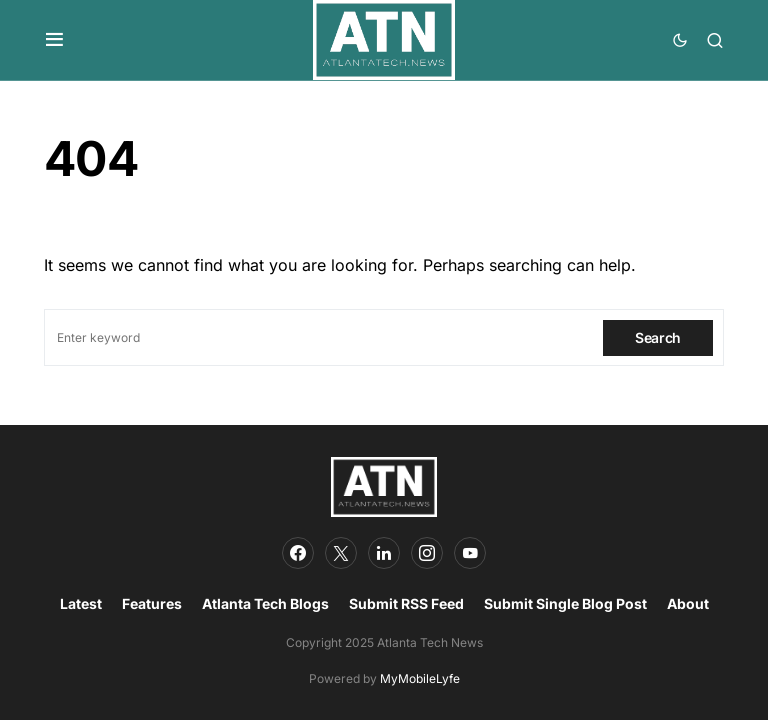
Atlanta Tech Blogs (265, 603)
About (688, 603)
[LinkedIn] (384, 553)
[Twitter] (341, 553)
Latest (81, 603)
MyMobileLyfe (420, 678)
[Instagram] (427, 553)
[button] (54, 40)
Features (152, 603)
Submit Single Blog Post (565, 603)
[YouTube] (470, 553)
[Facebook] (298, 553)
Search (658, 337)
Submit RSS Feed (406, 603)
